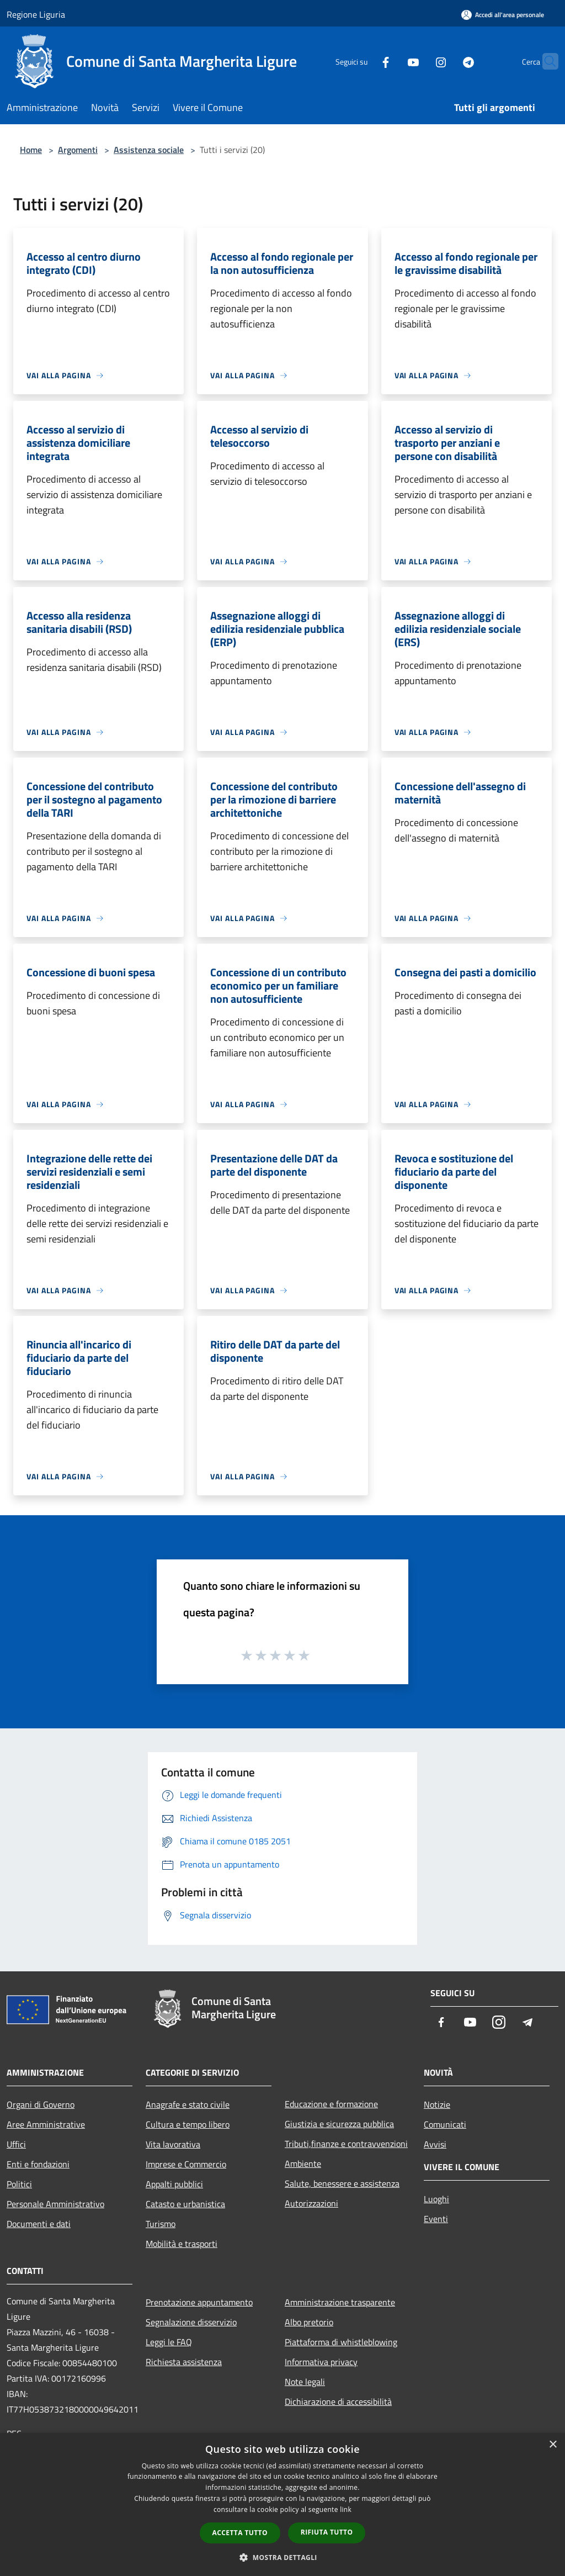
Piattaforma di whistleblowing (341, 2341)
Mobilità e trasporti (181, 2243)
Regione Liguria (36, 14)
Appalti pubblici (174, 2184)
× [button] (552, 2445)
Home (31, 149)
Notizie (437, 2104)
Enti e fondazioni (38, 2164)
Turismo (160, 2223)
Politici (19, 2184)
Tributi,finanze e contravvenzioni (346, 2143)
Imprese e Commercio (186, 2164)
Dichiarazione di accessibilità (338, 2401)
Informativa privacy (321, 2361)
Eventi (436, 2218)
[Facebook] (364, 61)
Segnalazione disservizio (191, 2322)
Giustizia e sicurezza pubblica (339, 2123)
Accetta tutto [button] (240, 2532)
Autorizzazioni (311, 2203)
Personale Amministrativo (55, 2203)
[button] (282, 2557)
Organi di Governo (40, 2104)
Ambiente (303, 2163)
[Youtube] (392, 61)
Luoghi (436, 2198)
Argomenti (78, 149)
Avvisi (435, 2144)
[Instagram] (419, 61)
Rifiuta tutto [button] (327, 2532)
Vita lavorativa (173, 2144)
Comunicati (445, 2124)
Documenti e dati (39, 2223)
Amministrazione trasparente (340, 2302)
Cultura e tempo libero (188, 2124)
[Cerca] (545, 61)
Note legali (305, 2381)
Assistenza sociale (149, 149)
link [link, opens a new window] (345, 2509)
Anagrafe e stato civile (188, 2104)
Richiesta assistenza (184, 2361)
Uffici (16, 2144)
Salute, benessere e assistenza (342, 2183)
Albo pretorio (309, 2322)
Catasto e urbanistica (185, 2203)
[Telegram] (447, 61)
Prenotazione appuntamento (199, 2302)
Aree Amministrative (46, 2124)
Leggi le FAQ (169, 2341)
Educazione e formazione (331, 2103)
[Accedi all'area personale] (502, 15)
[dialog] (282, 2504)
